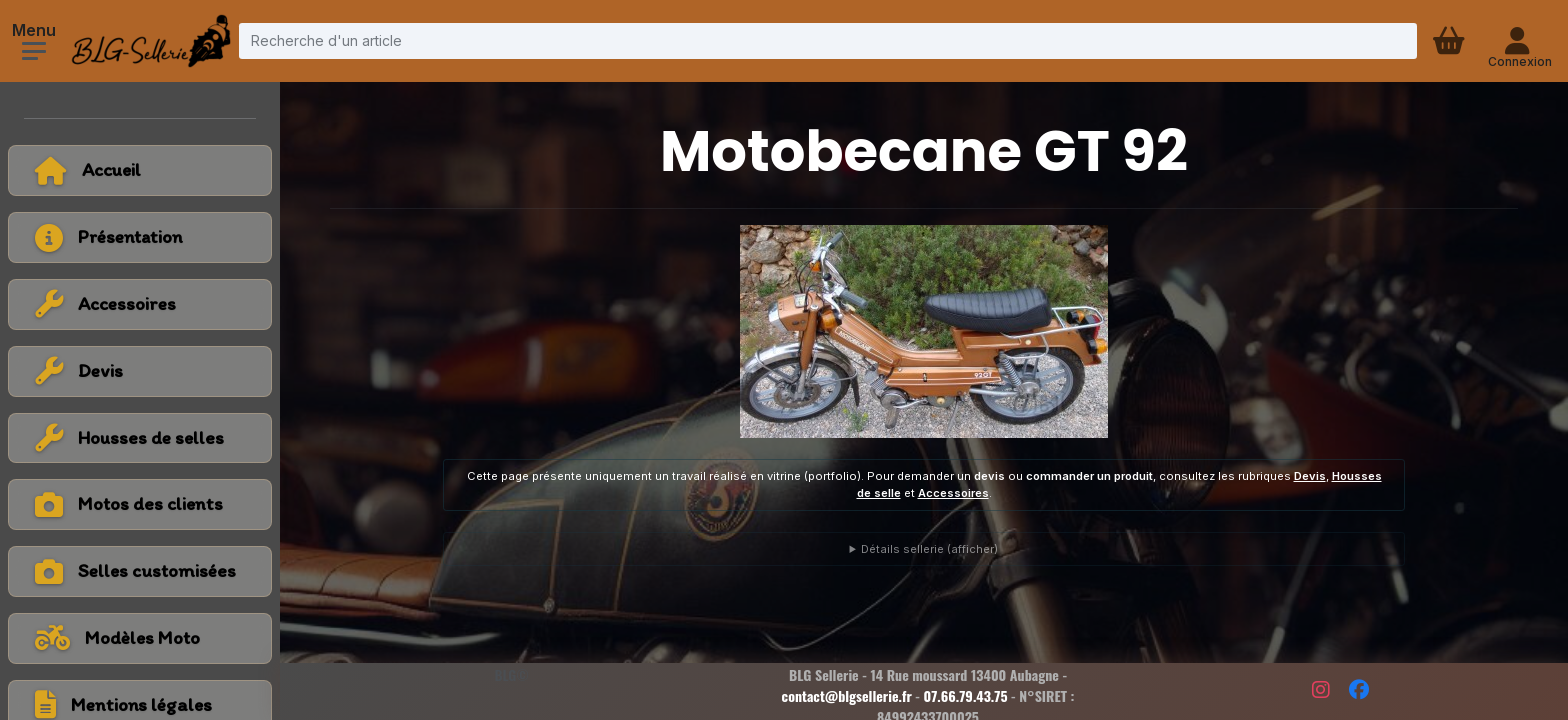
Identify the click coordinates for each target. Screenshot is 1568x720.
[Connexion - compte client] (1519, 41)
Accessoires (953, 493)
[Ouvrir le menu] (34, 51)
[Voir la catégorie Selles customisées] (140, 571)
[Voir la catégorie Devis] (140, 371)
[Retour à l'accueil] (140, 170)
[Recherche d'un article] (828, 40)
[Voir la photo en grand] (924, 331)
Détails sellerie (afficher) (929, 549)
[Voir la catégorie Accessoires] (140, 304)
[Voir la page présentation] (140, 237)
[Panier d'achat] (1451, 41)
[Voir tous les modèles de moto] (140, 638)
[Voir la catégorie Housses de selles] (140, 438)
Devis (1310, 476)
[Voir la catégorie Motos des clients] (140, 504)
